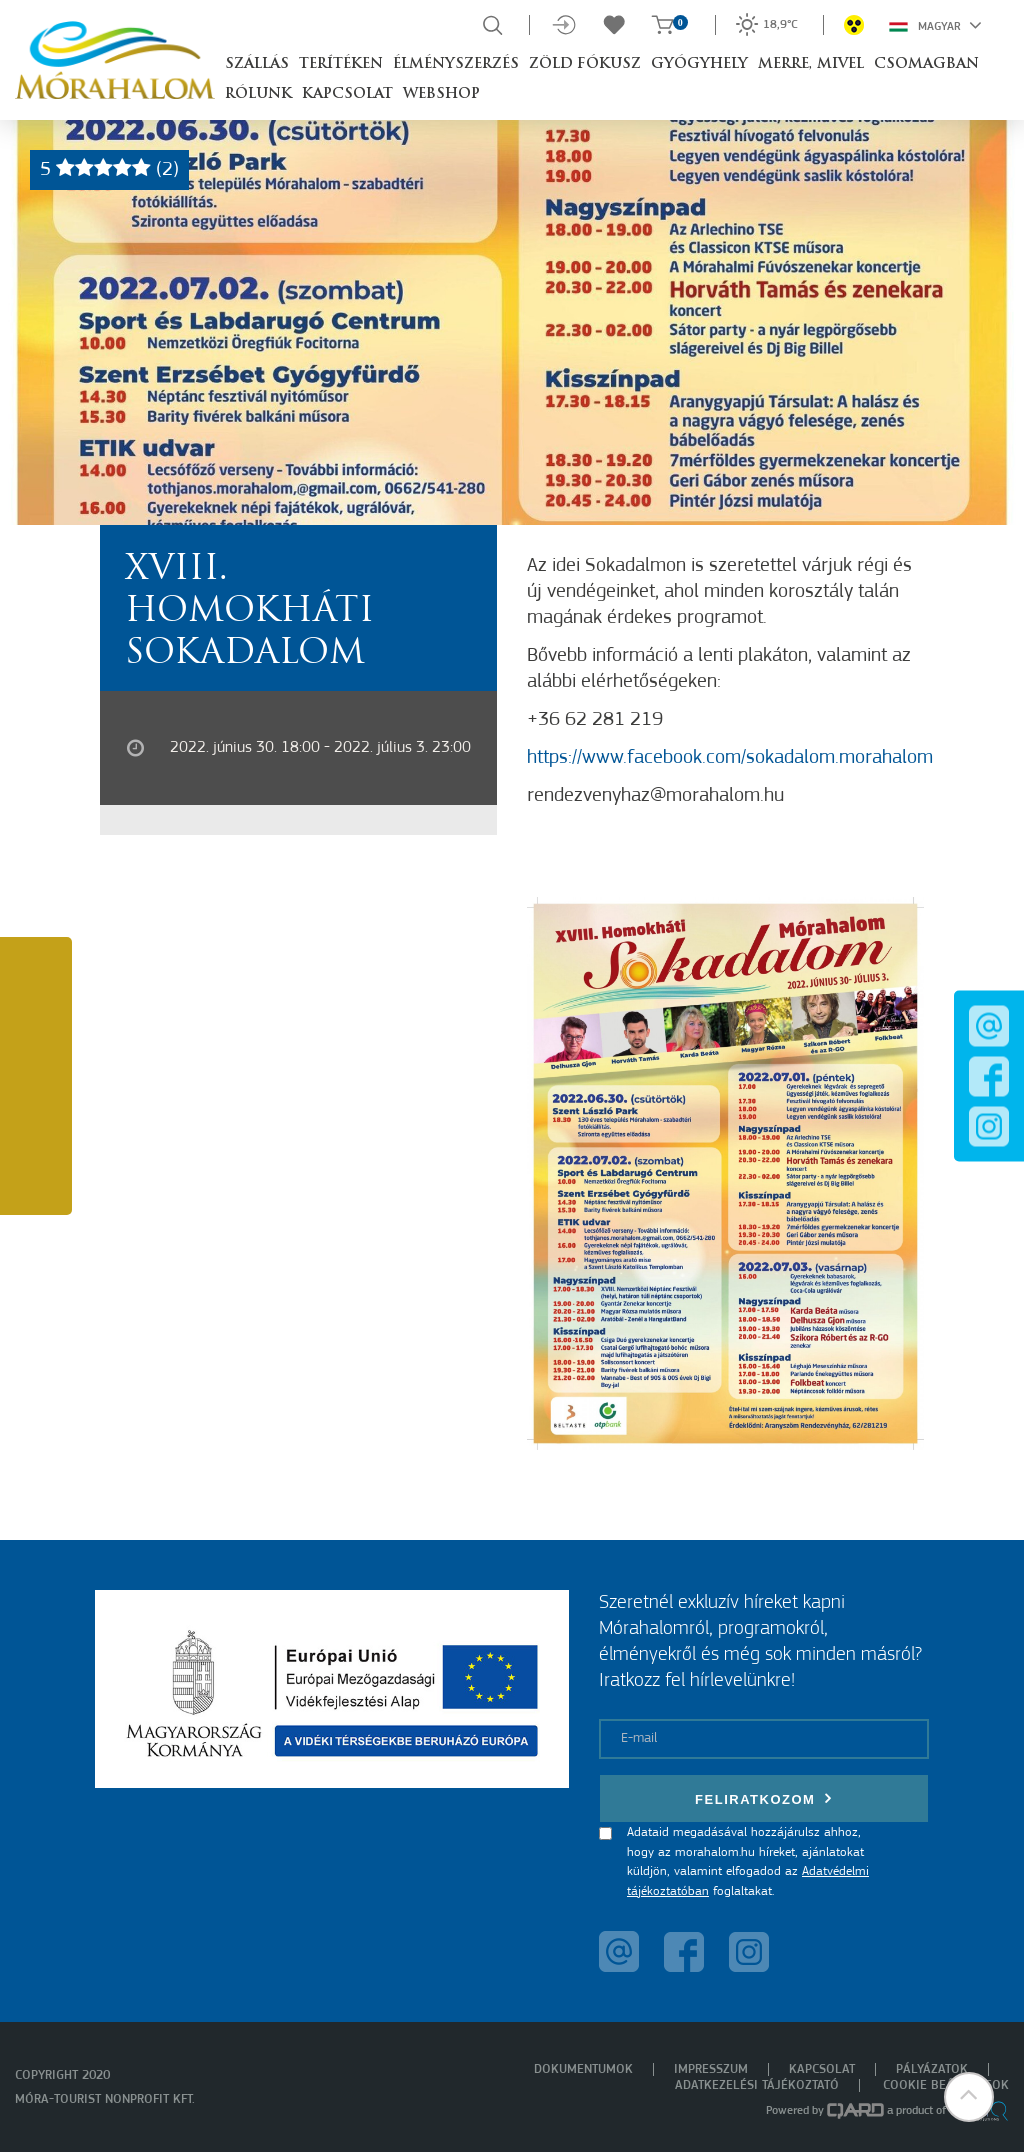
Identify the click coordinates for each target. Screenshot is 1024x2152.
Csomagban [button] (926, 64)
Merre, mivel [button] (811, 64)
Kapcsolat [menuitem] (822, 2069)
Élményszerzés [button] (456, 64)
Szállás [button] (257, 64)
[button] (969, 2097)
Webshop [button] (441, 94)
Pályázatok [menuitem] (932, 2069)
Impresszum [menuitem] (711, 2069)
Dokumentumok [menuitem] (583, 2069)
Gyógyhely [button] (699, 64)
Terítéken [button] (341, 64)
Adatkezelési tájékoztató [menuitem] (757, 2085)
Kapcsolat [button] (347, 94)
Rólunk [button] (258, 94)
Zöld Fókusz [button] (585, 64)
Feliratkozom (764, 1798)
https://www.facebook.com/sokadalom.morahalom (730, 758)
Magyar (935, 25)
